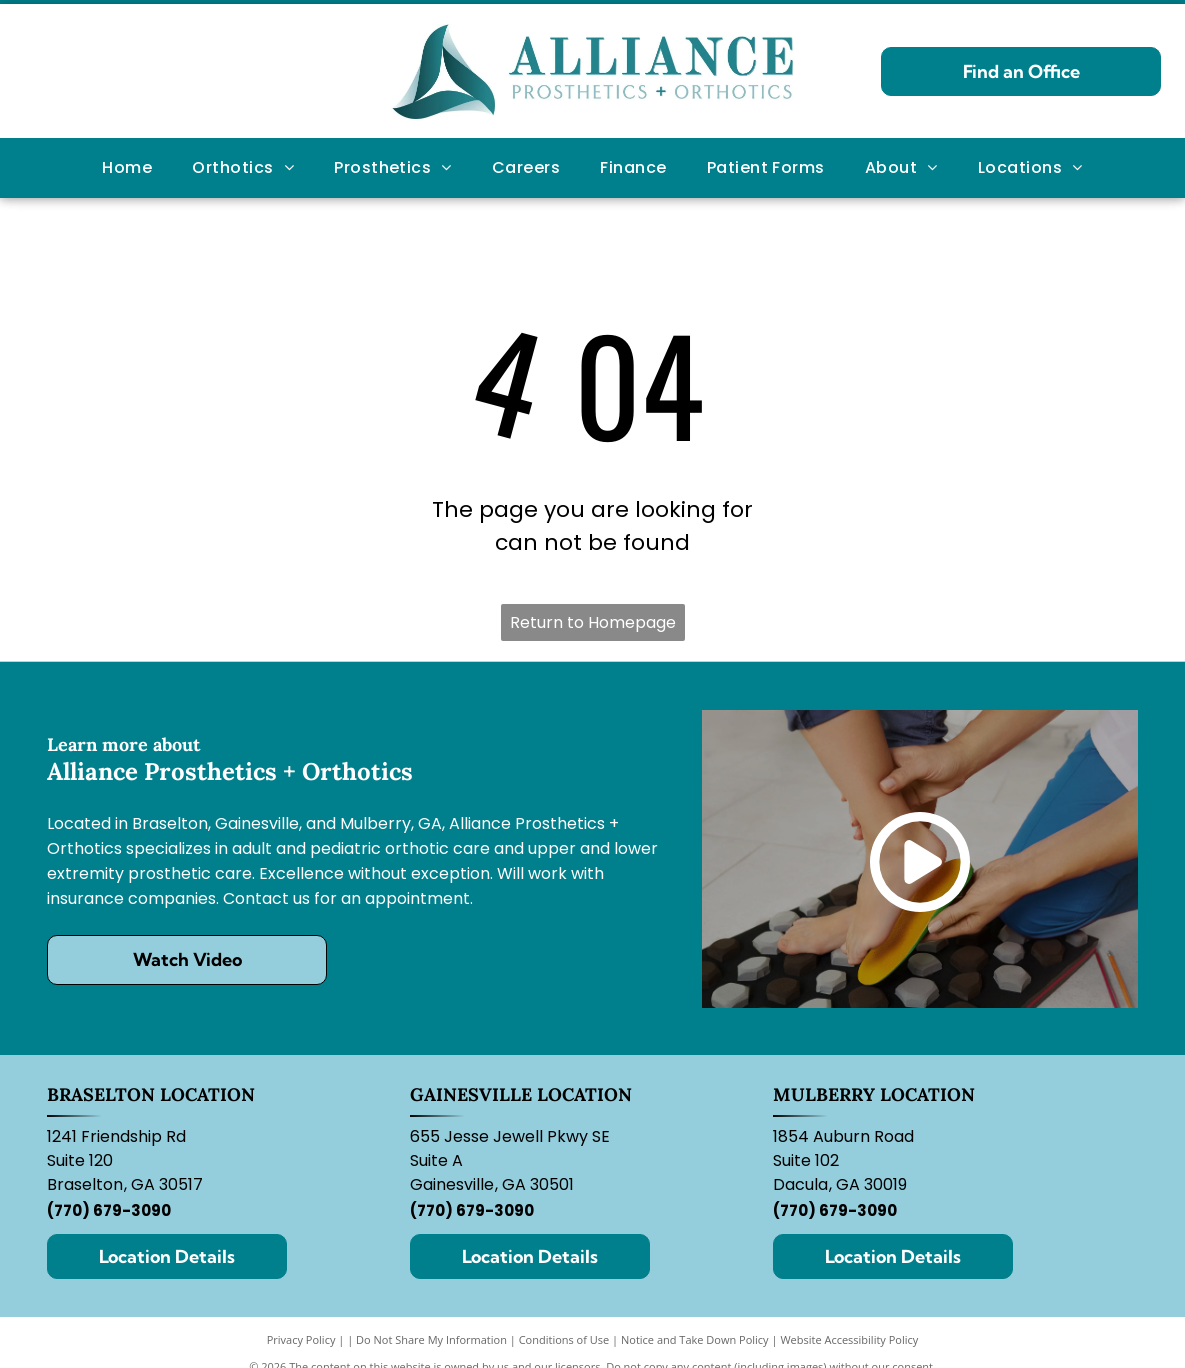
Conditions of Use (564, 1339)
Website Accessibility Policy (849, 1339)
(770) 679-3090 (109, 1210)
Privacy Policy (301, 1339)
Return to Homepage (593, 622)
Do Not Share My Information (431, 1339)
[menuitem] (127, 168)
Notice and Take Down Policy (695, 1339)
